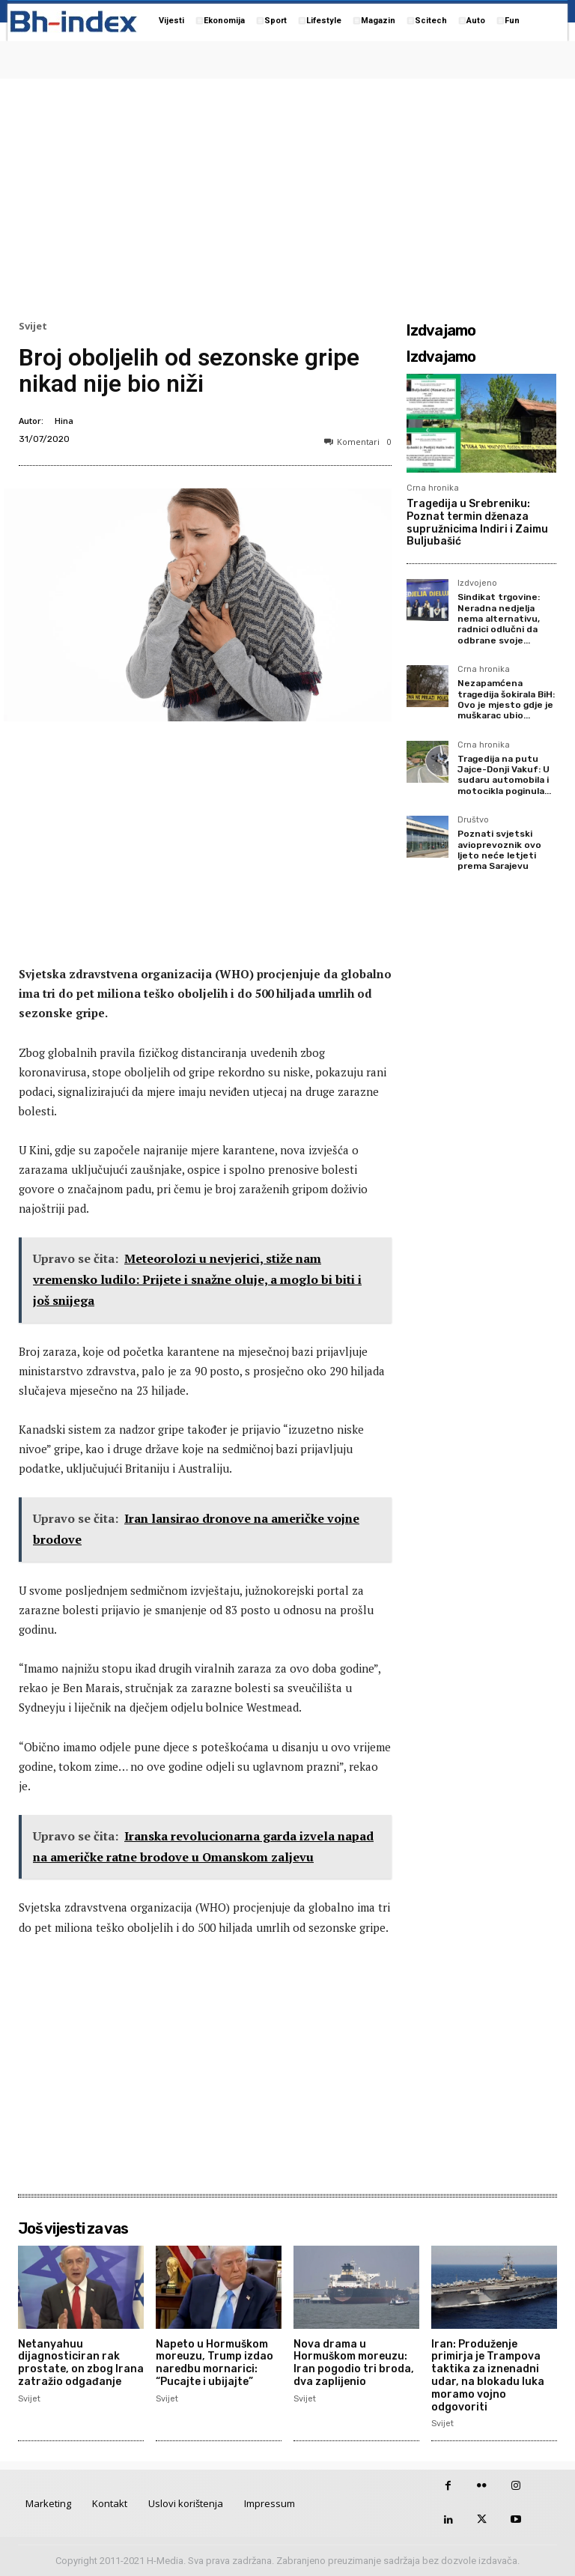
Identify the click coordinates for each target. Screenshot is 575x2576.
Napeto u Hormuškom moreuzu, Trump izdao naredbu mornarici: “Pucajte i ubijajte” (214, 2363)
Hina (64, 420)
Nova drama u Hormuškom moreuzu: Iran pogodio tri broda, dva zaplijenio (353, 2363)
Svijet (33, 326)
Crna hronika (433, 488)
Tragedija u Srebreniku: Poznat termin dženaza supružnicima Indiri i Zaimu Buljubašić (477, 522)
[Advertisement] (287, 195)
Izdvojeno (477, 583)
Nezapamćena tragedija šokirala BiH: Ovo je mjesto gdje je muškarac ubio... (506, 699)
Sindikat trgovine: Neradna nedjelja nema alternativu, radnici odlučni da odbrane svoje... (498, 619)
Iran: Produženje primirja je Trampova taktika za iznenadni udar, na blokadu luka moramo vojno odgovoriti (487, 2375)
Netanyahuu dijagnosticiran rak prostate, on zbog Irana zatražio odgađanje (81, 2363)
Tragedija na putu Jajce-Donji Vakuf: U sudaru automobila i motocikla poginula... (504, 775)
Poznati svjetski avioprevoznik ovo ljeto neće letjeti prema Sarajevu (499, 849)
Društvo (473, 820)
